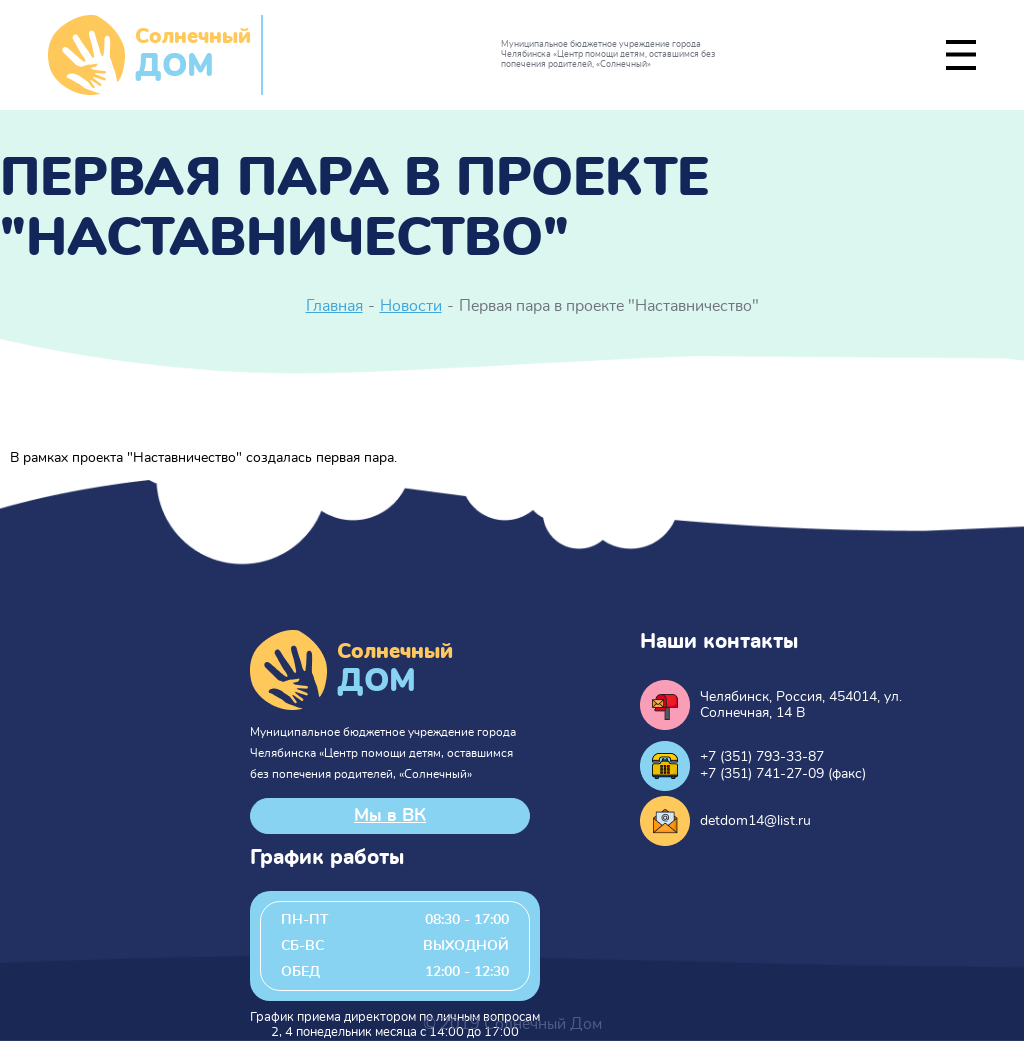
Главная (334, 306)
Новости (411, 306)
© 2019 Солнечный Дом (512, 1024)
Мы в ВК (390, 816)
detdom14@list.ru (755, 821)
